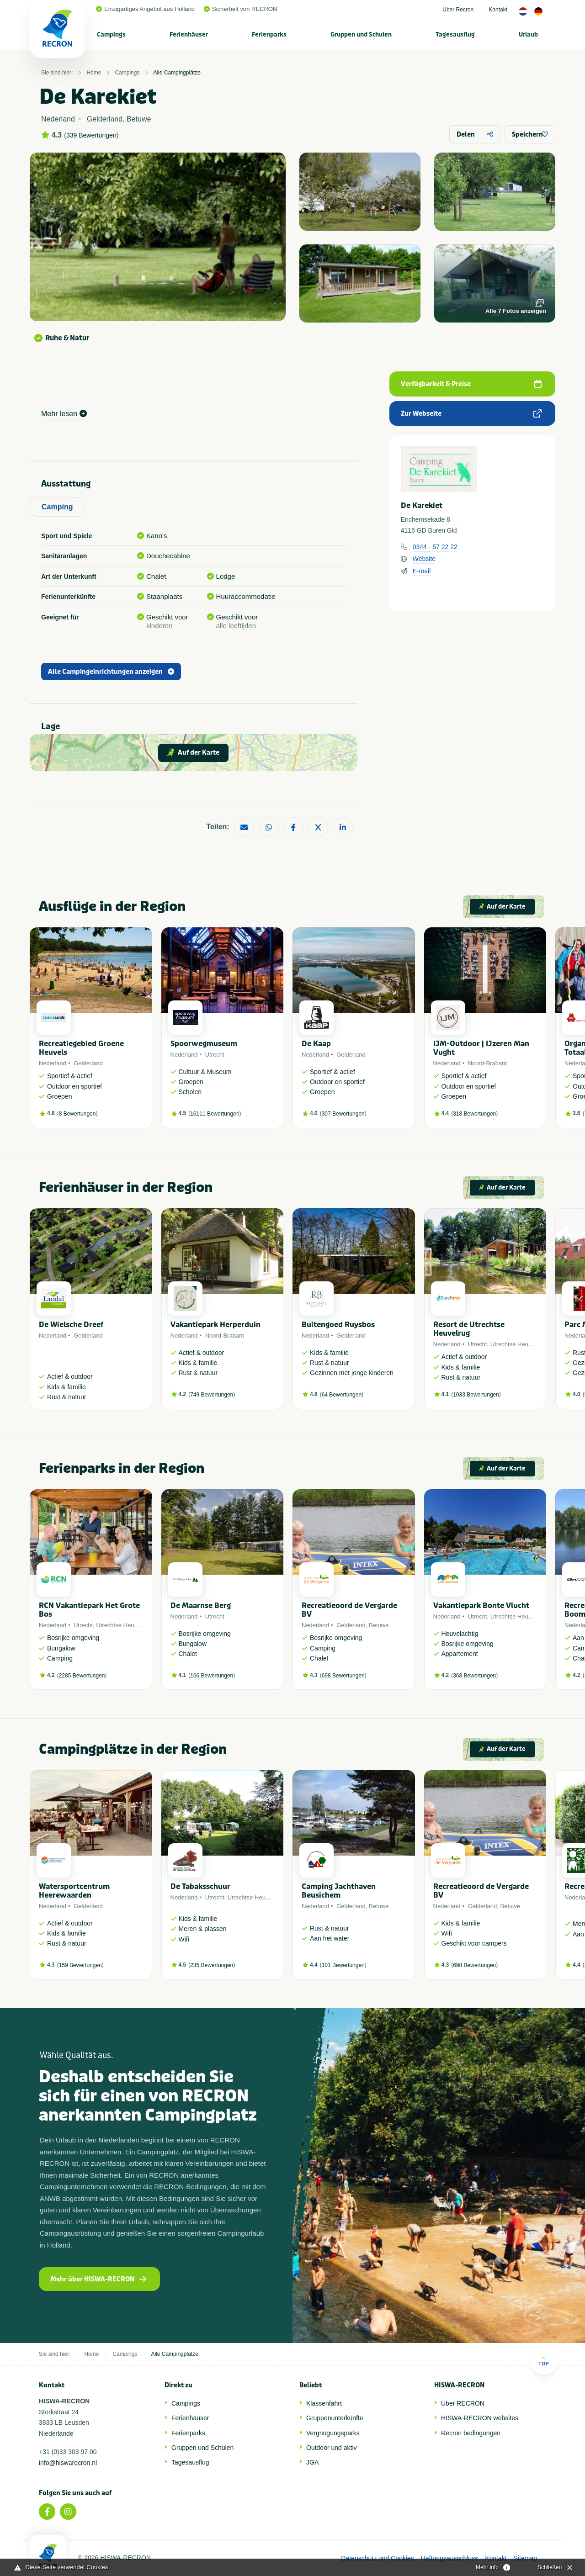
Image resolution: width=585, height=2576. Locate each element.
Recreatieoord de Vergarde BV (349, 1610)
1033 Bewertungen (476, 1394)
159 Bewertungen (80, 1965)
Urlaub (528, 34)
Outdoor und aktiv (331, 2447)
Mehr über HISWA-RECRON (98, 2279)
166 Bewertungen (211, 1675)
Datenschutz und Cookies (377, 2558)
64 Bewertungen (342, 1394)
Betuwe (378, 1625)
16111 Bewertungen (214, 1114)
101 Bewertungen (343, 1965)
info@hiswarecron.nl (68, 2462)
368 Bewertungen (474, 1675)
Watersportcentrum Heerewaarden (74, 1891)
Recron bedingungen (470, 2433)
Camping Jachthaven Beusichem (339, 1891)
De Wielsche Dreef (71, 1324)
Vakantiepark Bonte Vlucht (481, 1605)
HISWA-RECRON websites (479, 2418)
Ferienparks (269, 34)
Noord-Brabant (487, 1063)
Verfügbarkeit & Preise (471, 384)
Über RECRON (462, 2403)
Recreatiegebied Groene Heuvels (81, 1048)
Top (543, 2361)
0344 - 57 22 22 (435, 546)
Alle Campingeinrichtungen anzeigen (111, 671)
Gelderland (88, 1063)
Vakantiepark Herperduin (215, 1324)
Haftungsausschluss (449, 2558)
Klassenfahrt (324, 2403)
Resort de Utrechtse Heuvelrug (469, 1329)
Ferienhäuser (189, 34)
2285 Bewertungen (82, 1675)
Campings (111, 34)
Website (424, 558)
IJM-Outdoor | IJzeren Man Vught (481, 1048)
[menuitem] (111, 34)
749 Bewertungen (211, 1394)
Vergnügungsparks (333, 2433)
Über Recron (457, 9)
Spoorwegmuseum (203, 1043)
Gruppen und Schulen (361, 34)
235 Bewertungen (211, 1965)
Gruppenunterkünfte (334, 2418)
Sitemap (525, 2558)
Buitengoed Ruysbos (338, 1324)
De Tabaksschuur (200, 1886)
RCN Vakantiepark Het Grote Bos (89, 1610)
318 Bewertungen (474, 1114)
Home (93, 72)
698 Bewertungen (343, 1675)
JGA (312, 2462)
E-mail (422, 571)
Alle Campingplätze (176, 72)
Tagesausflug (455, 34)
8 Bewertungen (77, 1114)
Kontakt (498, 9)
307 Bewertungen (343, 1114)
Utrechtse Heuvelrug (517, 1344)
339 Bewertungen (91, 135)
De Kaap (316, 1043)
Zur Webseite (471, 413)
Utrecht (214, 1054)
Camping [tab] (57, 507)
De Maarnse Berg (200, 1605)
